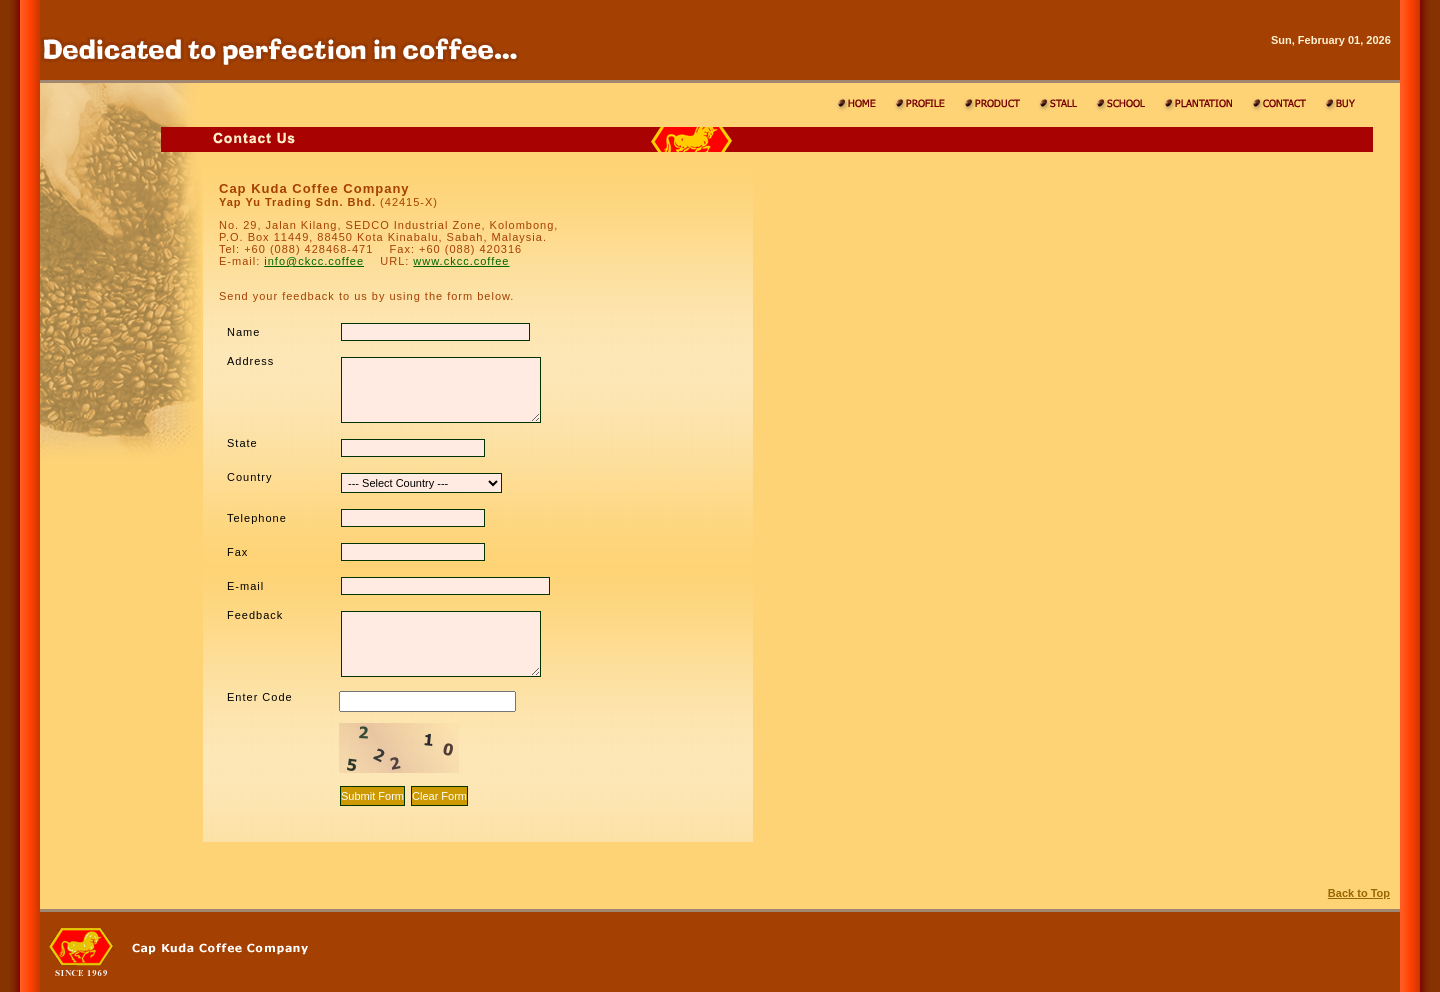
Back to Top (1359, 893)
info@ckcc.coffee (314, 261)
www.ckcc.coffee (461, 261)
